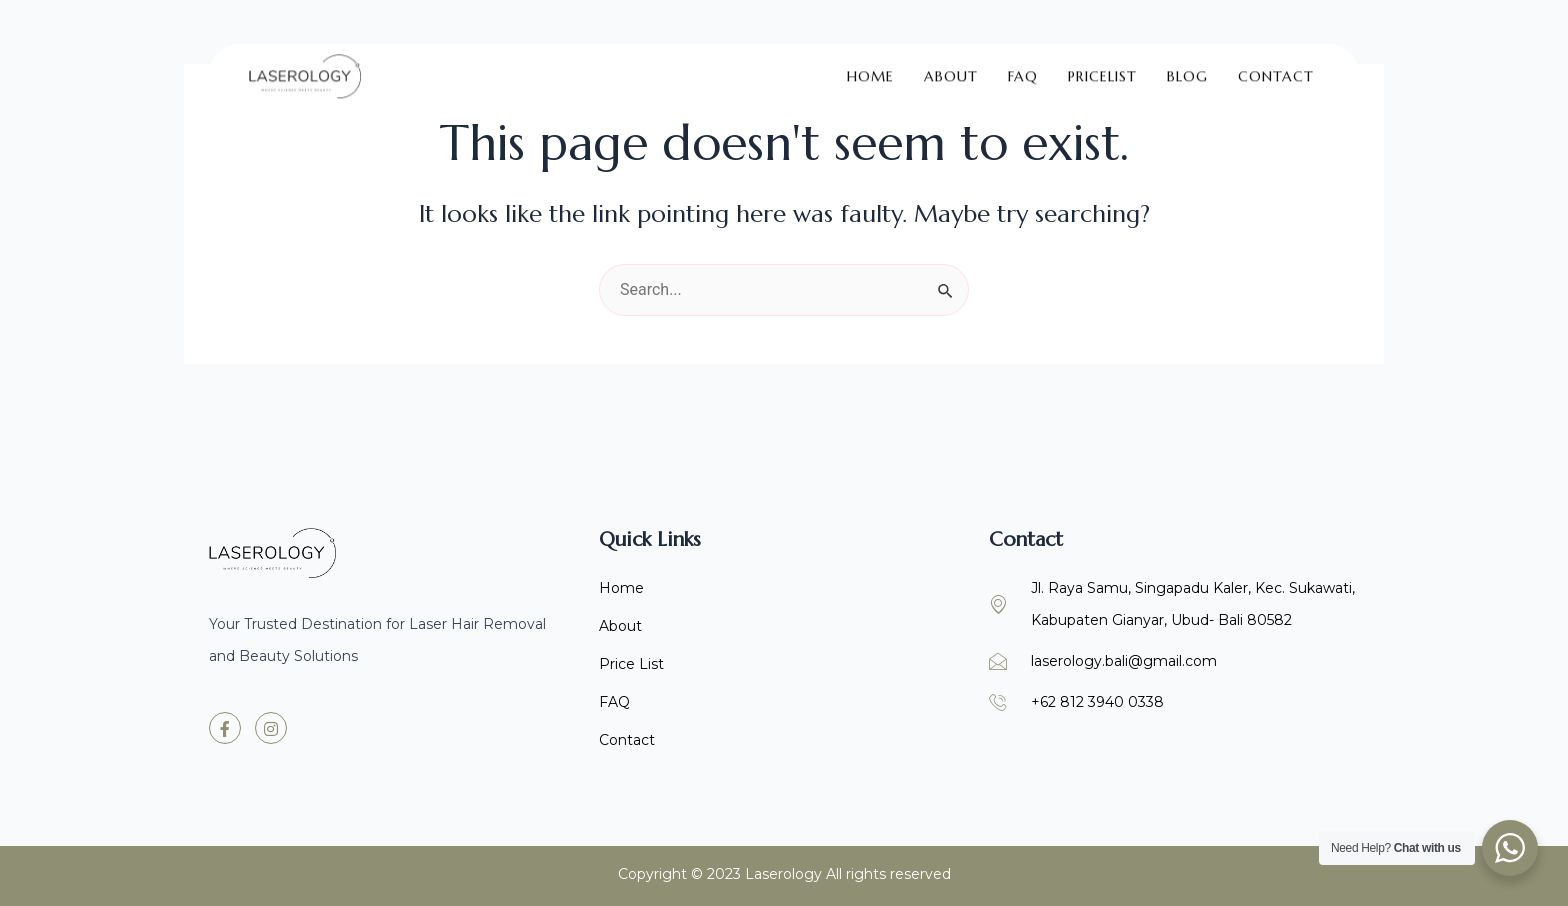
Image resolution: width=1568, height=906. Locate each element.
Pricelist (1102, 65)
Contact (1276, 65)
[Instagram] (271, 728)
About (951, 65)
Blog (1187, 65)
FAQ (1023, 65)
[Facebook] (225, 728)
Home (870, 65)
